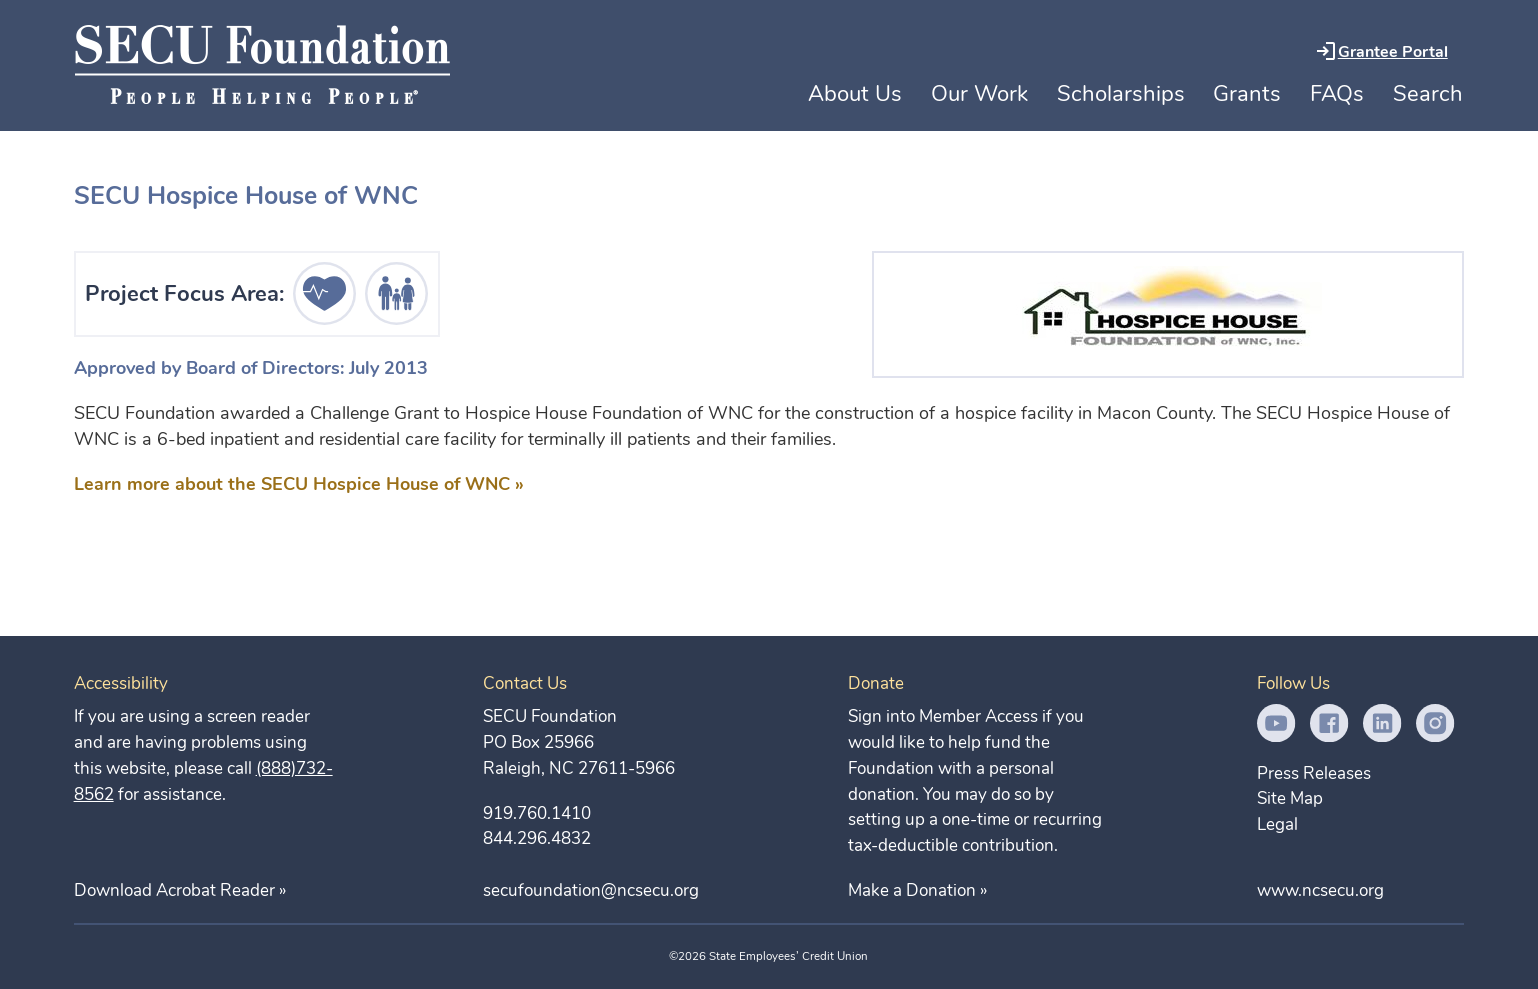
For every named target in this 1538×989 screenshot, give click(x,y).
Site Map (1290, 798)
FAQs (1337, 94)
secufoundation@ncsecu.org (591, 890)
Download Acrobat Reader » (180, 890)
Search (1428, 94)
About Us (855, 93)
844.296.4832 (537, 838)
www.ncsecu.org (1320, 890)
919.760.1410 (537, 813)
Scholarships (1121, 94)
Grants (1247, 94)
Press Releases (1314, 773)
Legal (1277, 824)
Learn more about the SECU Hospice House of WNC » (299, 484)
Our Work (979, 94)
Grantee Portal (1393, 52)
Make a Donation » (917, 890)
